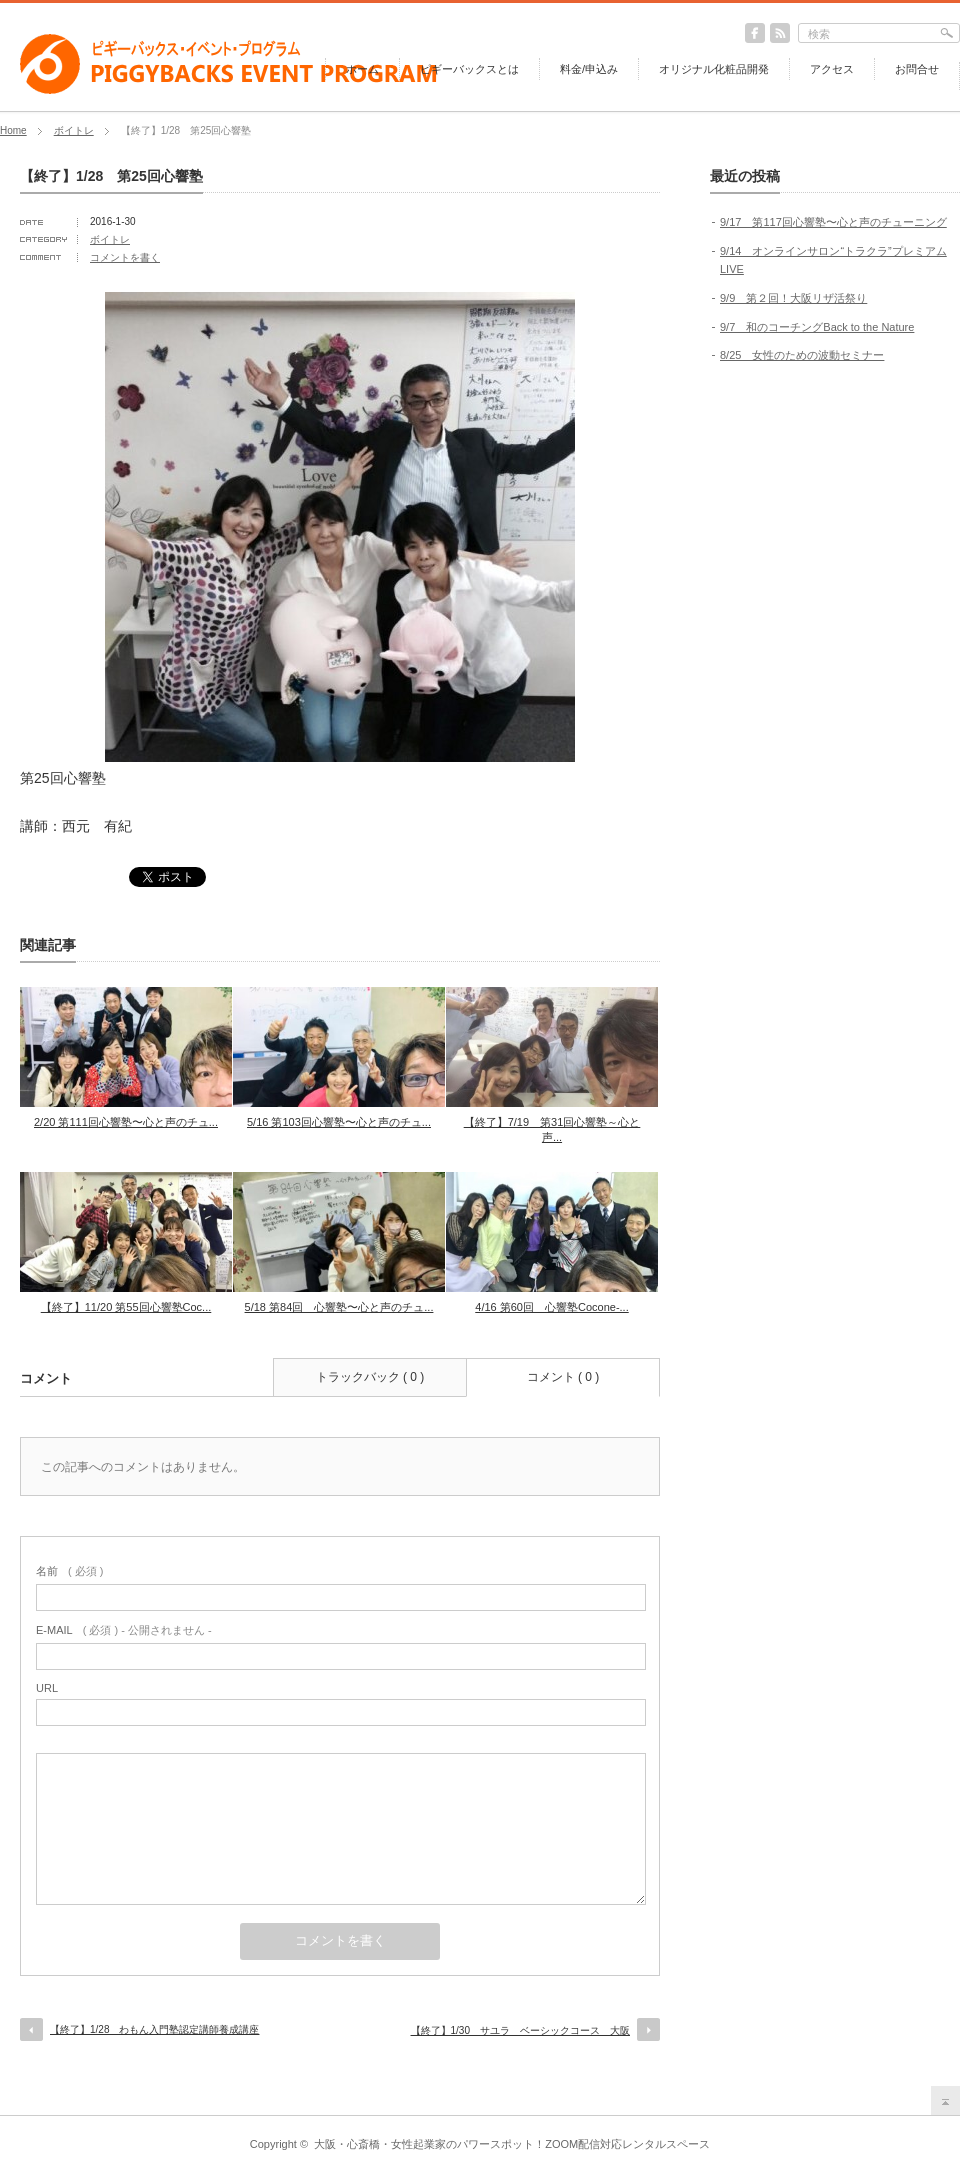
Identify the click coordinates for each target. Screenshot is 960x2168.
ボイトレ (74, 130)
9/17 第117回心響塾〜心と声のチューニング (833, 222)
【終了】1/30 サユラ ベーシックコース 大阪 (520, 2030)
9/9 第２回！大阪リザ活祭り (793, 298)
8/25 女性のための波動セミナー (802, 355)
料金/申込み (589, 69)
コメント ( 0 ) (563, 1377)
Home (13, 130)
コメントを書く (125, 257)
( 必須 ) (69, 1571)
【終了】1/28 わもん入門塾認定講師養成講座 (154, 2029)
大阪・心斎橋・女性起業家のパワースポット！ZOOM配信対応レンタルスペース (512, 2144)
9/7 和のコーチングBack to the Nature (817, 327)
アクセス (832, 69)
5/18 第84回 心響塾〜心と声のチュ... (339, 1307)
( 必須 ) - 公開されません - (124, 1630)
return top (945, 2100)
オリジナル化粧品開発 (714, 69)
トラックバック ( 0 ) (370, 1377)
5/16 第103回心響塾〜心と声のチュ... (339, 1122)
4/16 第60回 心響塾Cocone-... (551, 1307)
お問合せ (917, 69)
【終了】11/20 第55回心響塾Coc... (126, 1307)
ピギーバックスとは (469, 69)
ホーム (362, 69)
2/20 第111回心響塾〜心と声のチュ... (126, 1122)
